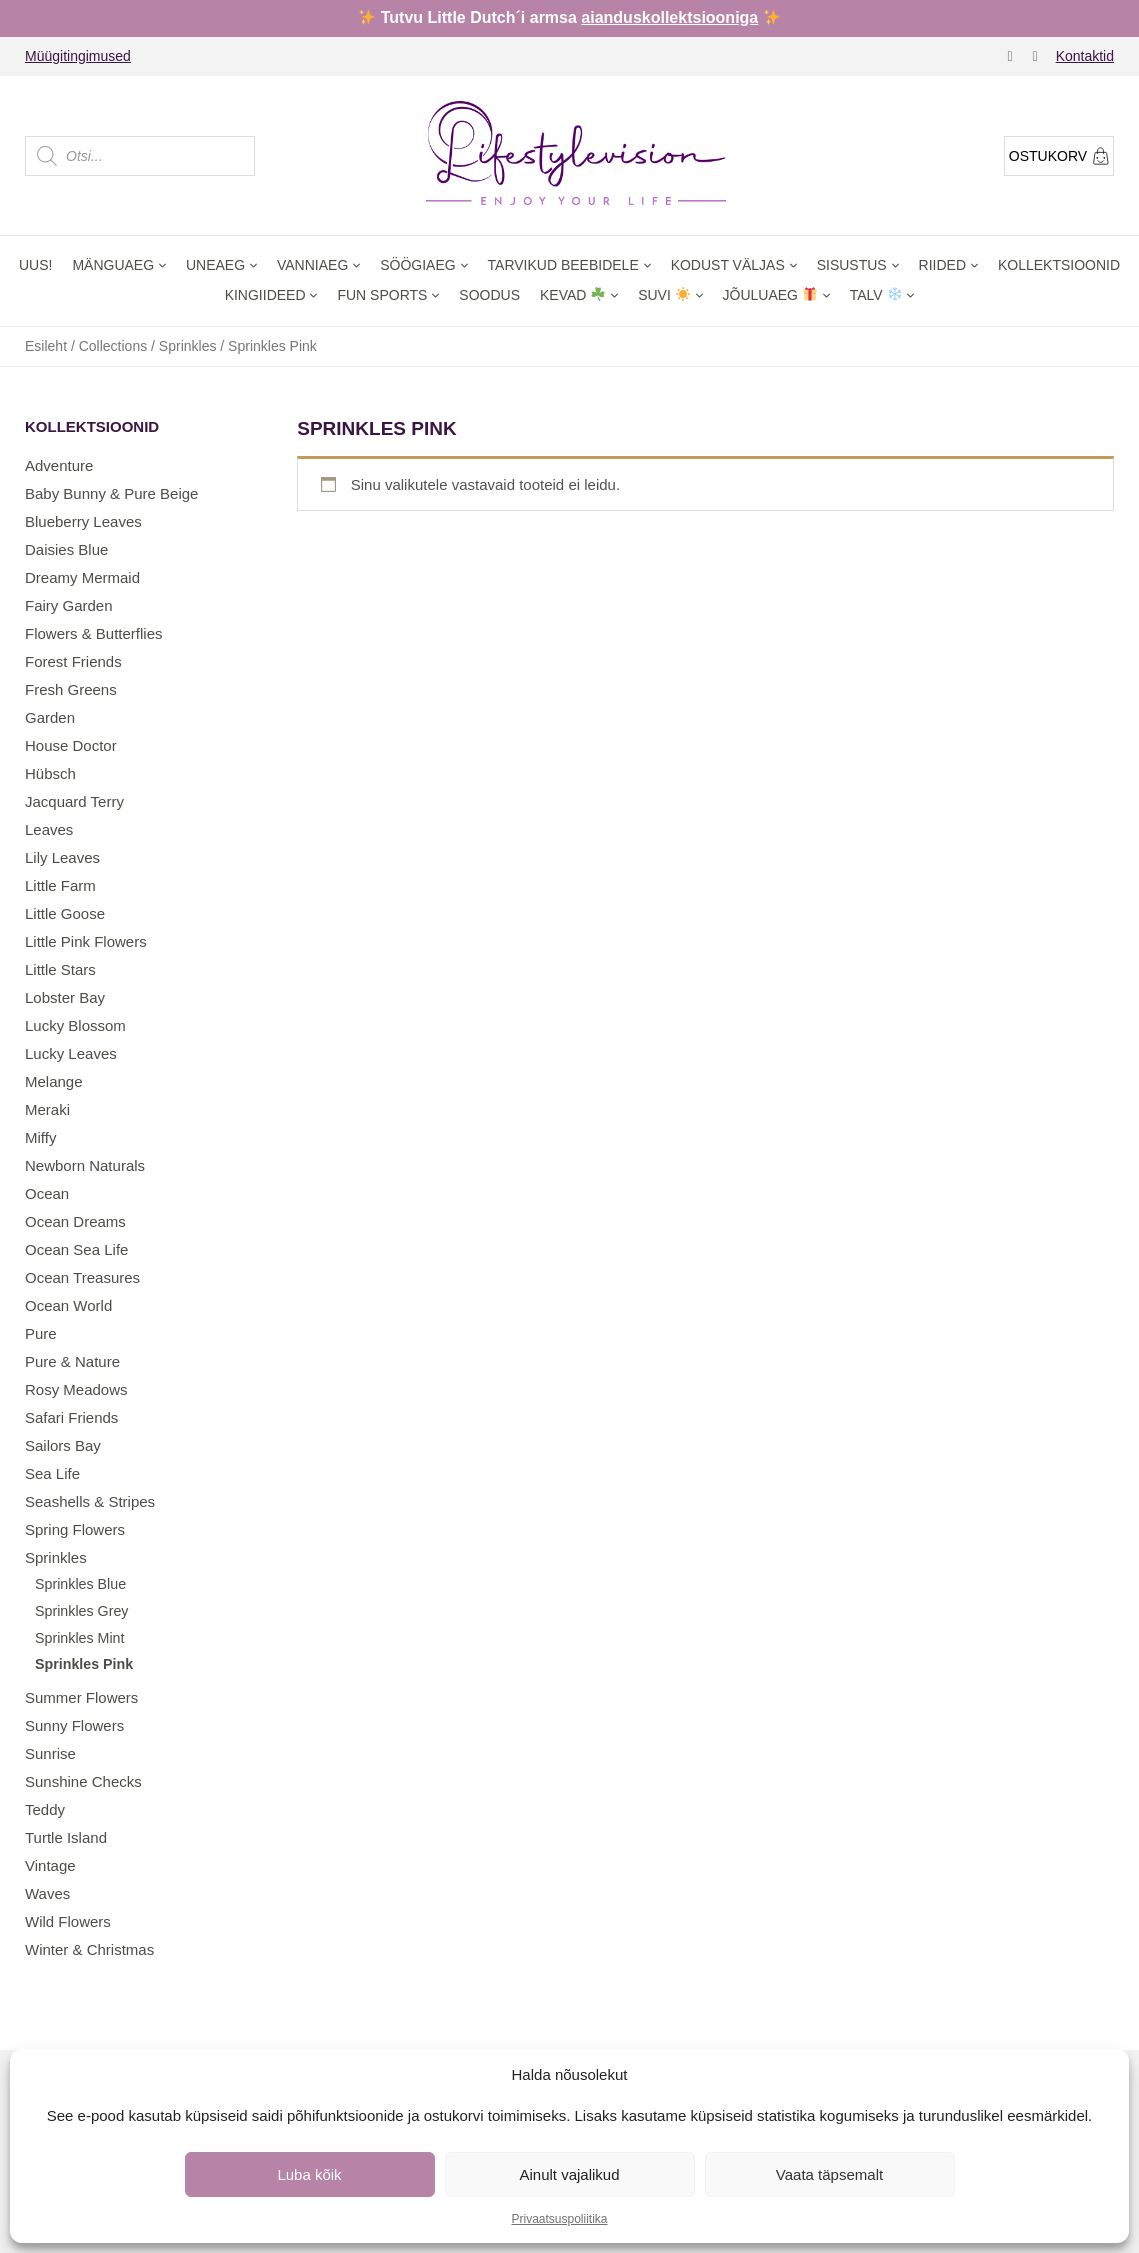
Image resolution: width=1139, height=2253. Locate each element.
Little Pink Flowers (86, 941)
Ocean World (68, 1305)
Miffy (40, 1137)
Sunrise (50, 1753)
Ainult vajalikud (569, 2174)
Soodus (489, 295)
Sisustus (852, 265)
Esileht (46, 346)
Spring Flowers (75, 1529)
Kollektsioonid (1059, 265)
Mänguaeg (113, 265)
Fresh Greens (71, 689)
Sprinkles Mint (80, 1638)
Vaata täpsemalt (829, 2174)
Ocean (47, 1193)
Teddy (45, 1809)
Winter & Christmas (89, 1949)
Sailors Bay (63, 1445)
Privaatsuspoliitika (559, 2219)
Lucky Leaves (71, 1053)
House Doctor (71, 745)
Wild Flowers (68, 1921)
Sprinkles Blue (80, 1584)
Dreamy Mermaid (82, 577)
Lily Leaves (62, 857)
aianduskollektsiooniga (669, 17)
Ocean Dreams (75, 1221)
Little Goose (65, 913)
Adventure (59, 465)
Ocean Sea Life (76, 1249)
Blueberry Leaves (83, 521)
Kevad (572, 295)
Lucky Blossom (75, 1025)
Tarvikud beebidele (563, 265)
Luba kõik (309, 2174)
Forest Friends (73, 661)
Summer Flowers (81, 1697)
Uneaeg (215, 265)
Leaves (49, 829)
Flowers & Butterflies (94, 633)
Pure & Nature (72, 1361)
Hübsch (50, 773)
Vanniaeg (312, 265)
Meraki (47, 1109)
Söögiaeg (417, 265)
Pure (41, 1333)
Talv (876, 295)
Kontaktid (1085, 56)
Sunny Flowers (74, 1725)
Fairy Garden (69, 605)
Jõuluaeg (770, 295)
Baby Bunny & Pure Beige (111, 493)
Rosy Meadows (76, 1389)
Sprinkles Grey (81, 1611)
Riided (942, 265)
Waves (47, 1893)
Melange (54, 1081)
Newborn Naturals (85, 1165)
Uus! (35, 265)
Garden (50, 717)
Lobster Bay (65, 997)
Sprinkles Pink (84, 1664)
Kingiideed (265, 295)
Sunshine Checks (83, 1781)
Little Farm (60, 885)
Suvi (664, 295)
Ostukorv (1059, 156)
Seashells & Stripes (90, 1501)
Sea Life (52, 1473)
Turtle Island (66, 1837)
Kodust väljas (728, 265)
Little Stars (60, 969)
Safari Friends (71, 1417)
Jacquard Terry (74, 801)
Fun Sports (382, 295)
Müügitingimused (78, 56)
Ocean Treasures (82, 1277)
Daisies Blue (66, 549)
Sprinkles (188, 346)
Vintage (50, 1865)
